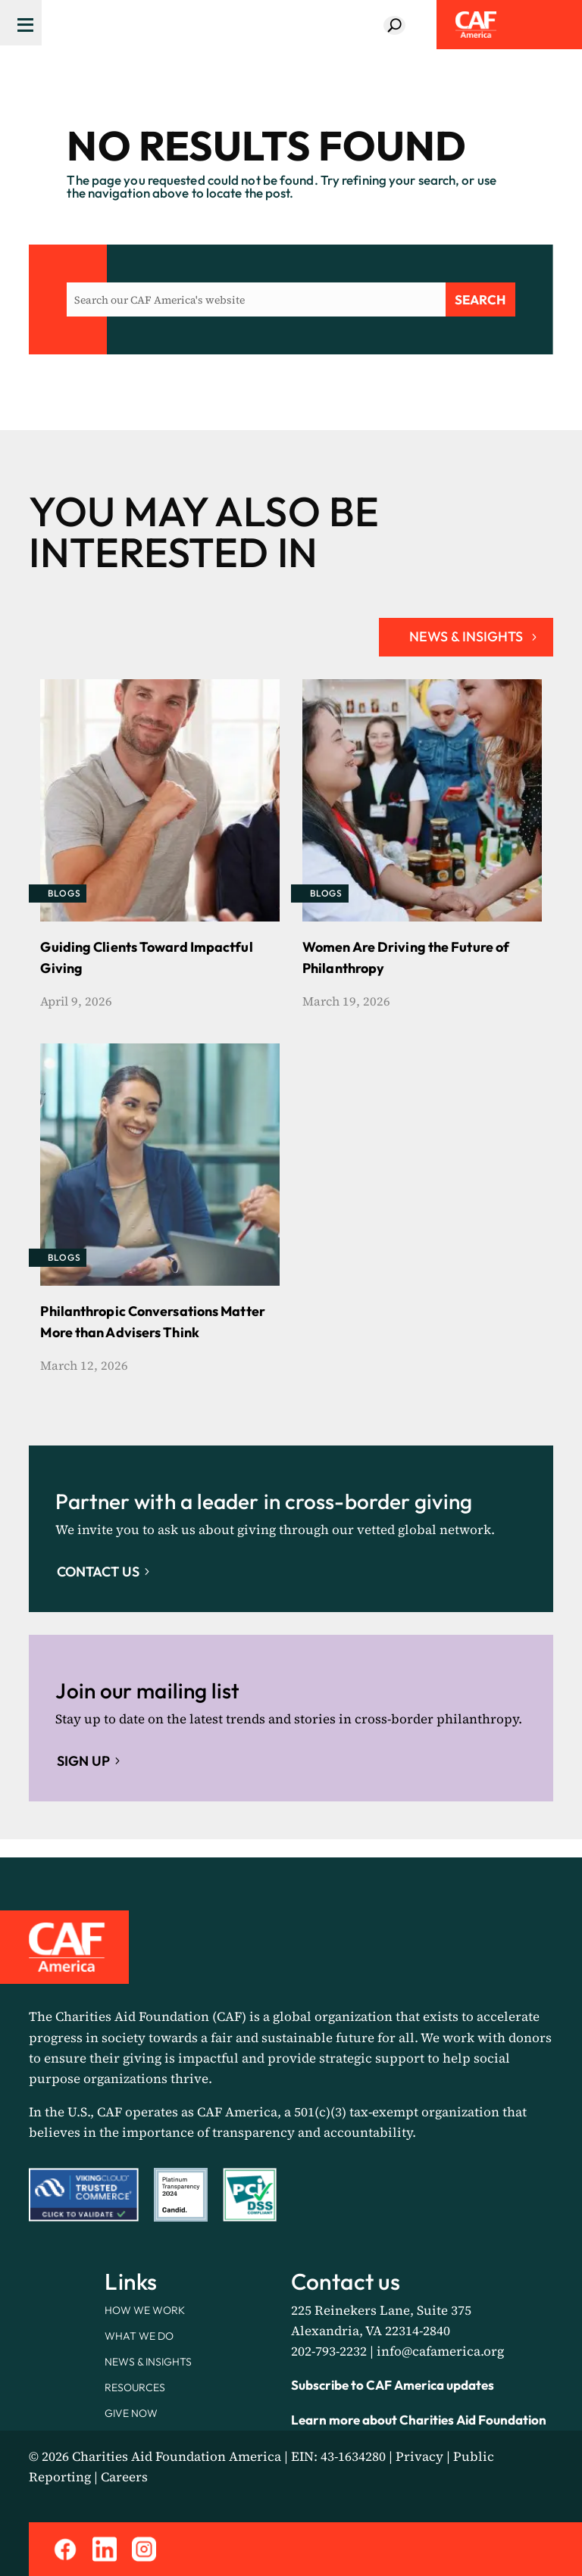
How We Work (145, 2310)
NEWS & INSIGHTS (466, 636)
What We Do (139, 2336)
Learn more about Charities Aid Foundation (418, 2420)
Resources (135, 2387)
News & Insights (148, 2362)
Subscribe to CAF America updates (392, 2385)
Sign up (83, 1761)
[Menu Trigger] (21, 22)
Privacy (419, 2456)
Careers (124, 2477)
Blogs (64, 893)
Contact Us (98, 1571)
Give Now (131, 2413)
